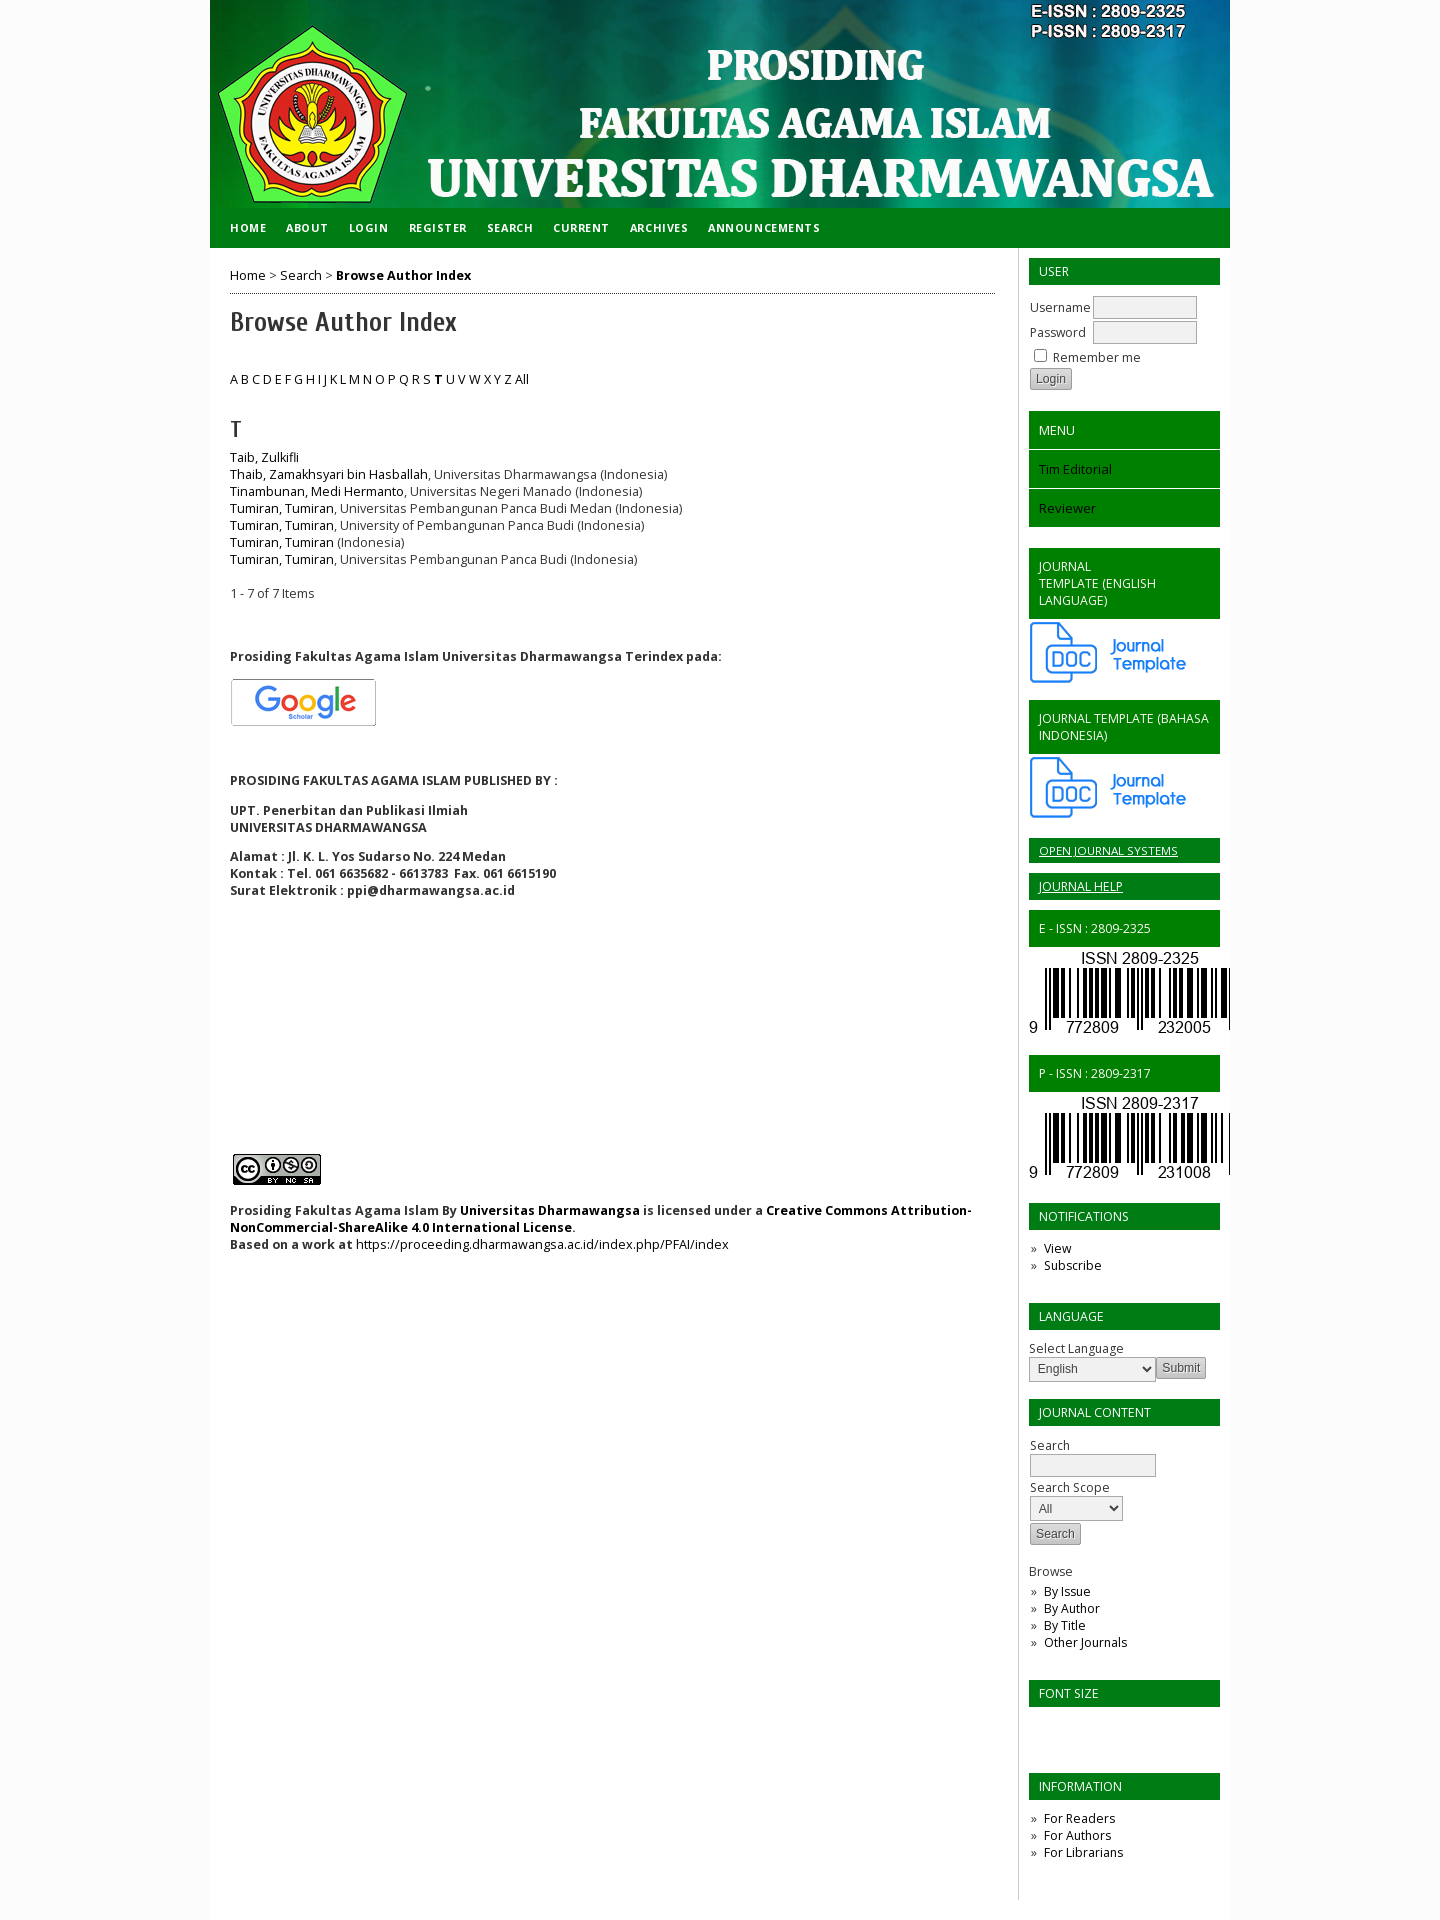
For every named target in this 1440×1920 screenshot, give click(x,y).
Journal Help (1081, 886)
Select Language (1076, 1348)
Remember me (1097, 357)
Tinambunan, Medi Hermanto (317, 491)
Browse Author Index (403, 275)
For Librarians (1083, 1852)
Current (581, 227)
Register (438, 227)
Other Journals (1085, 1642)
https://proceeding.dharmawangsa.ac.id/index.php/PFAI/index (541, 1244)
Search (510, 227)
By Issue (1067, 1591)
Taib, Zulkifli (264, 457)
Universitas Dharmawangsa (550, 1210)
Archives (659, 227)
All (522, 379)
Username (1060, 307)
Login (369, 227)
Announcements (764, 227)
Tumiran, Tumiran (282, 508)
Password (1058, 332)
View (1057, 1248)
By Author (1072, 1608)
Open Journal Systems (1108, 850)
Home (248, 227)
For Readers (1079, 1818)
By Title (1065, 1625)
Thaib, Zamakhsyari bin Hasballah (329, 474)
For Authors (1077, 1835)
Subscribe (1073, 1265)
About (307, 227)
